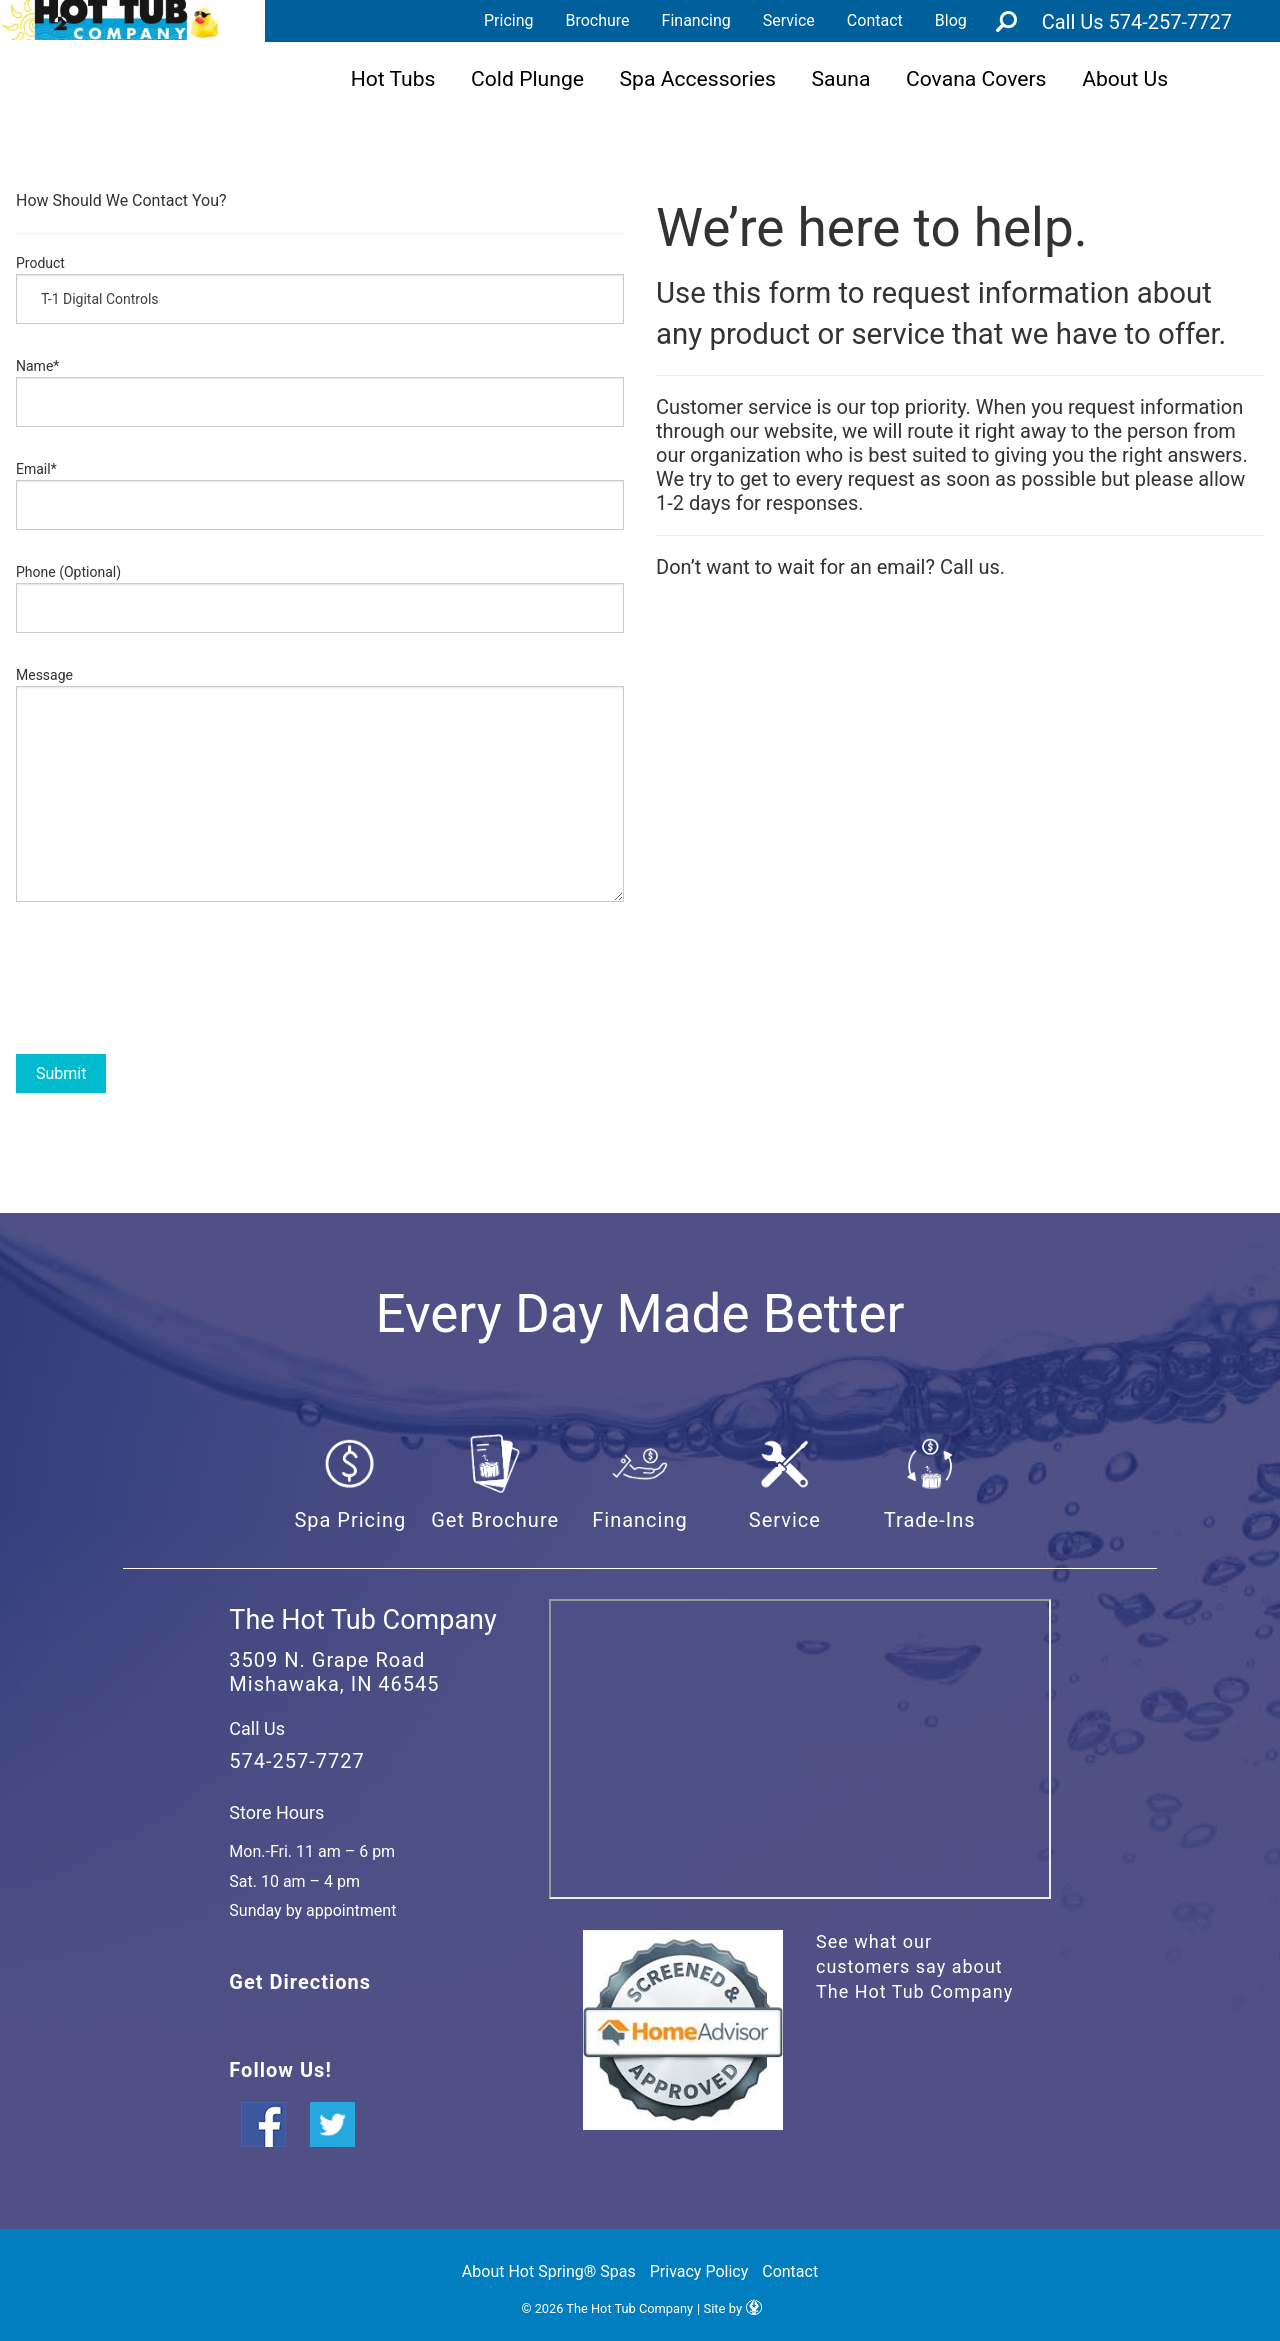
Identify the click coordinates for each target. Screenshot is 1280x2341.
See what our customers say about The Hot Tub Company (914, 1966)
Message (44, 675)
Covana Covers (976, 78)
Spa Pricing (350, 1520)
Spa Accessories (698, 78)
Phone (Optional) (68, 572)
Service (789, 20)
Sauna (841, 78)
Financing (696, 20)
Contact (875, 20)
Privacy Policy (699, 2271)
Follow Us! (280, 2070)
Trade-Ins (930, 1520)
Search (1007, 21)
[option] (320, 1165)
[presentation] (168, 973)
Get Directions (300, 1982)
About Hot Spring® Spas (549, 2271)
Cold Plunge (527, 78)
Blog (951, 20)
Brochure (597, 20)
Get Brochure (495, 1520)
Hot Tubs (393, 78)
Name (37, 366)
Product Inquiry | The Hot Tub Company (110, 20)
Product (40, 263)
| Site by (729, 2308)
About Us (1125, 78)
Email (36, 469)
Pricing (509, 20)
